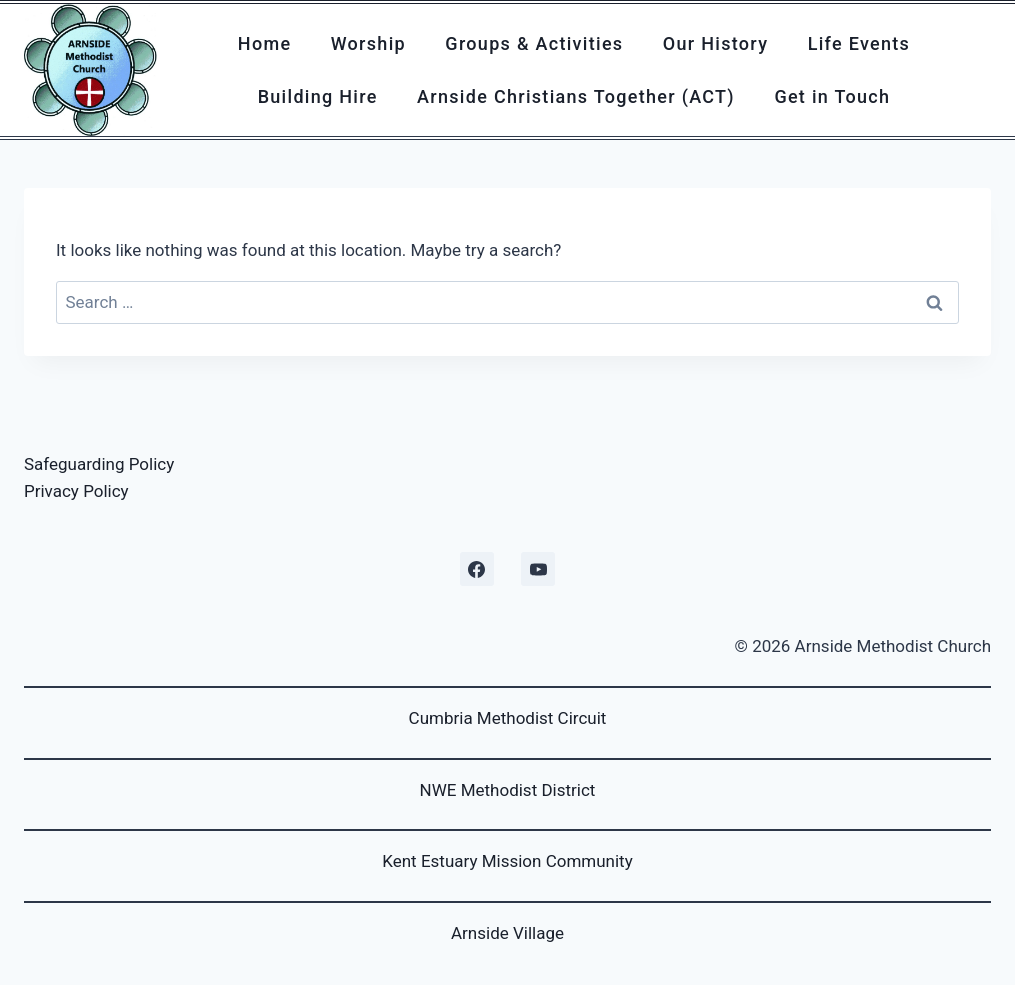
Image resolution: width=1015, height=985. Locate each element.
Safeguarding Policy (99, 464)
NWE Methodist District (508, 790)
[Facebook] (477, 569)
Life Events (859, 43)
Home (265, 43)
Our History (715, 43)
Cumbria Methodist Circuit (508, 718)
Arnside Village (507, 933)
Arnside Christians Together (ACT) (576, 96)
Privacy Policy (76, 491)
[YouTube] (538, 569)
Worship (368, 43)
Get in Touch (832, 96)
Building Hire (318, 96)
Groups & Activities (534, 43)
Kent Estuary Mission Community (507, 861)
